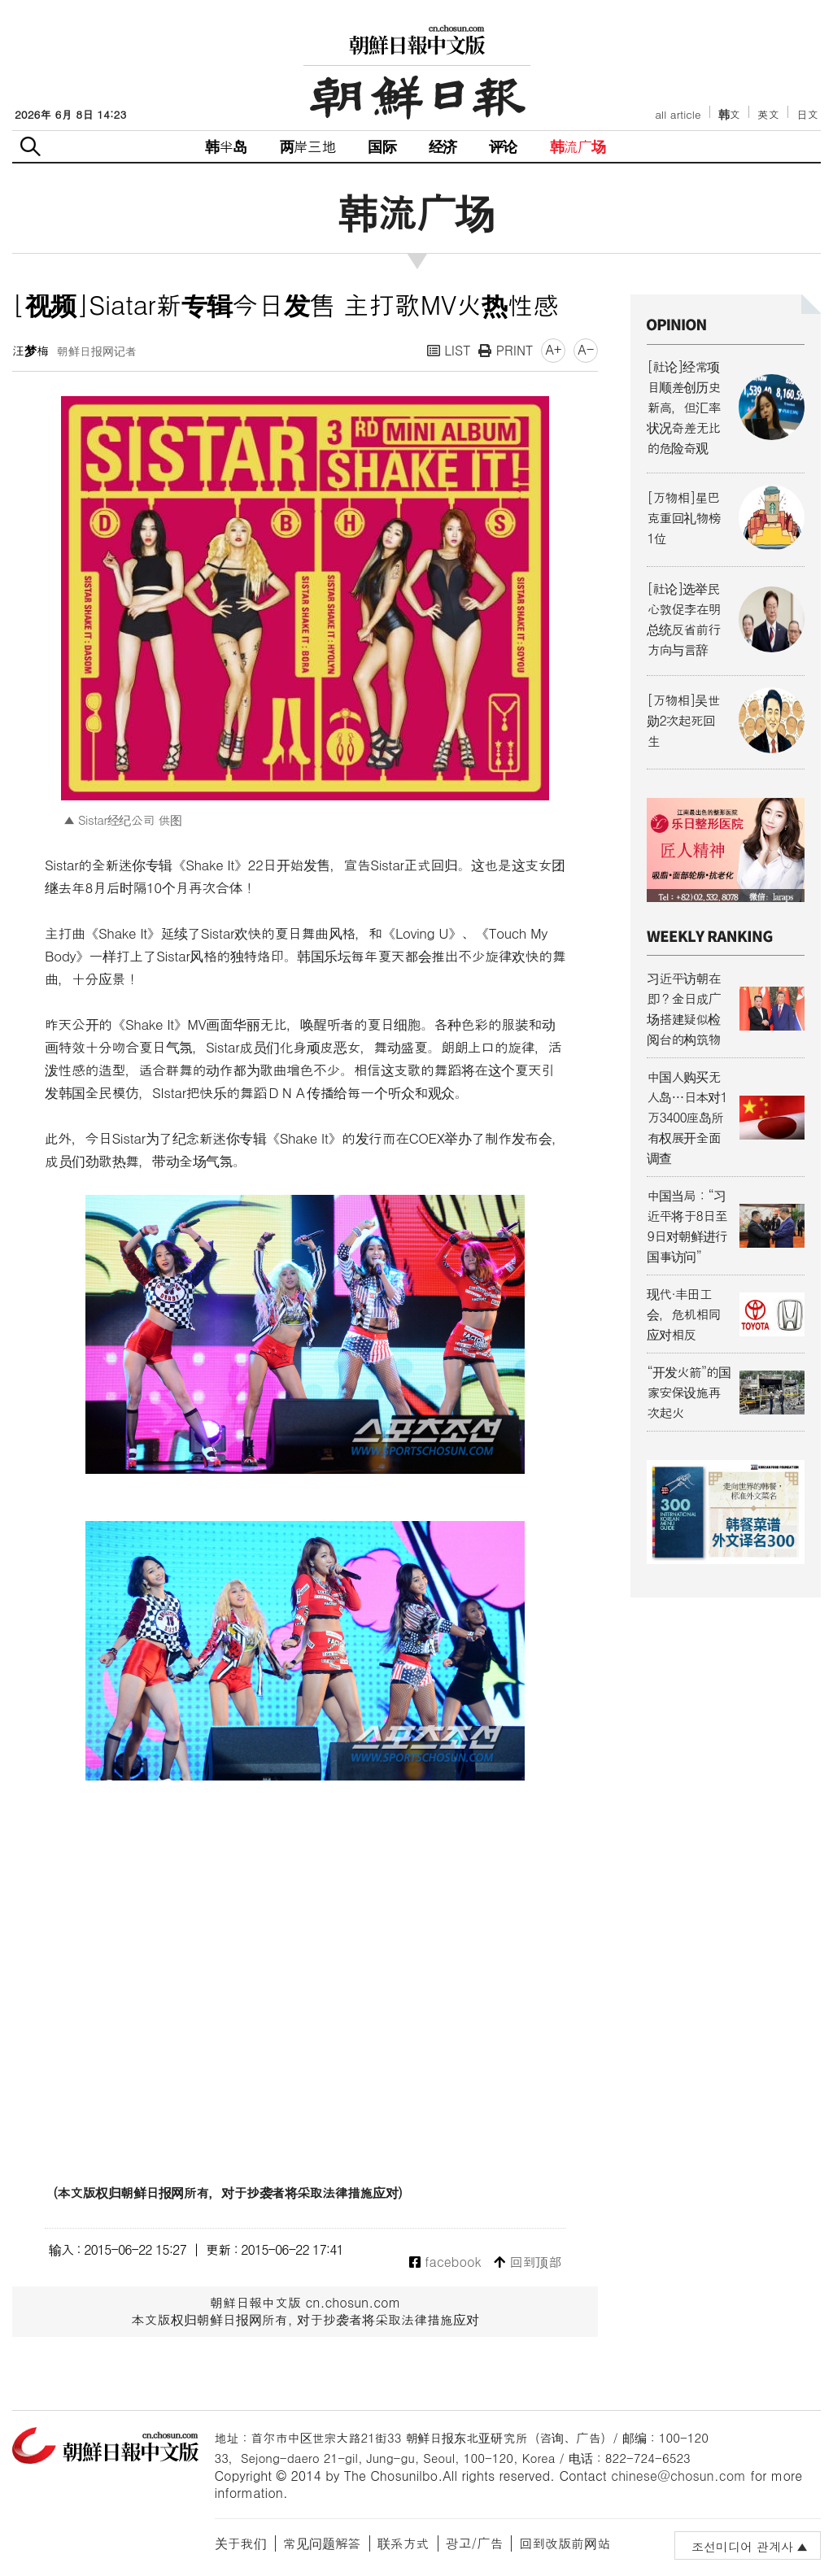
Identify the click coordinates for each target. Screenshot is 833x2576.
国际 (381, 146)
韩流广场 (578, 146)
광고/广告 (475, 2543)
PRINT (505, 350)
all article (677, 114)
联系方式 (403, 2543)
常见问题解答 (322, 2543)
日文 (807, 114)
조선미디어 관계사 (742, 2546)
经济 (442, 146)
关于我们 (241, 2543)
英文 (768, 114)
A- (586, 349)
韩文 (729, 114)
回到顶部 (527, 2262)
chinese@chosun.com (678, 2475)
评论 (503, 146)
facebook (445, 2262)
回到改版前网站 (564, 2543)
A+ (553, 349)
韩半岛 (226, 146)
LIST (449, 350)
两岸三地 (308, 146)
